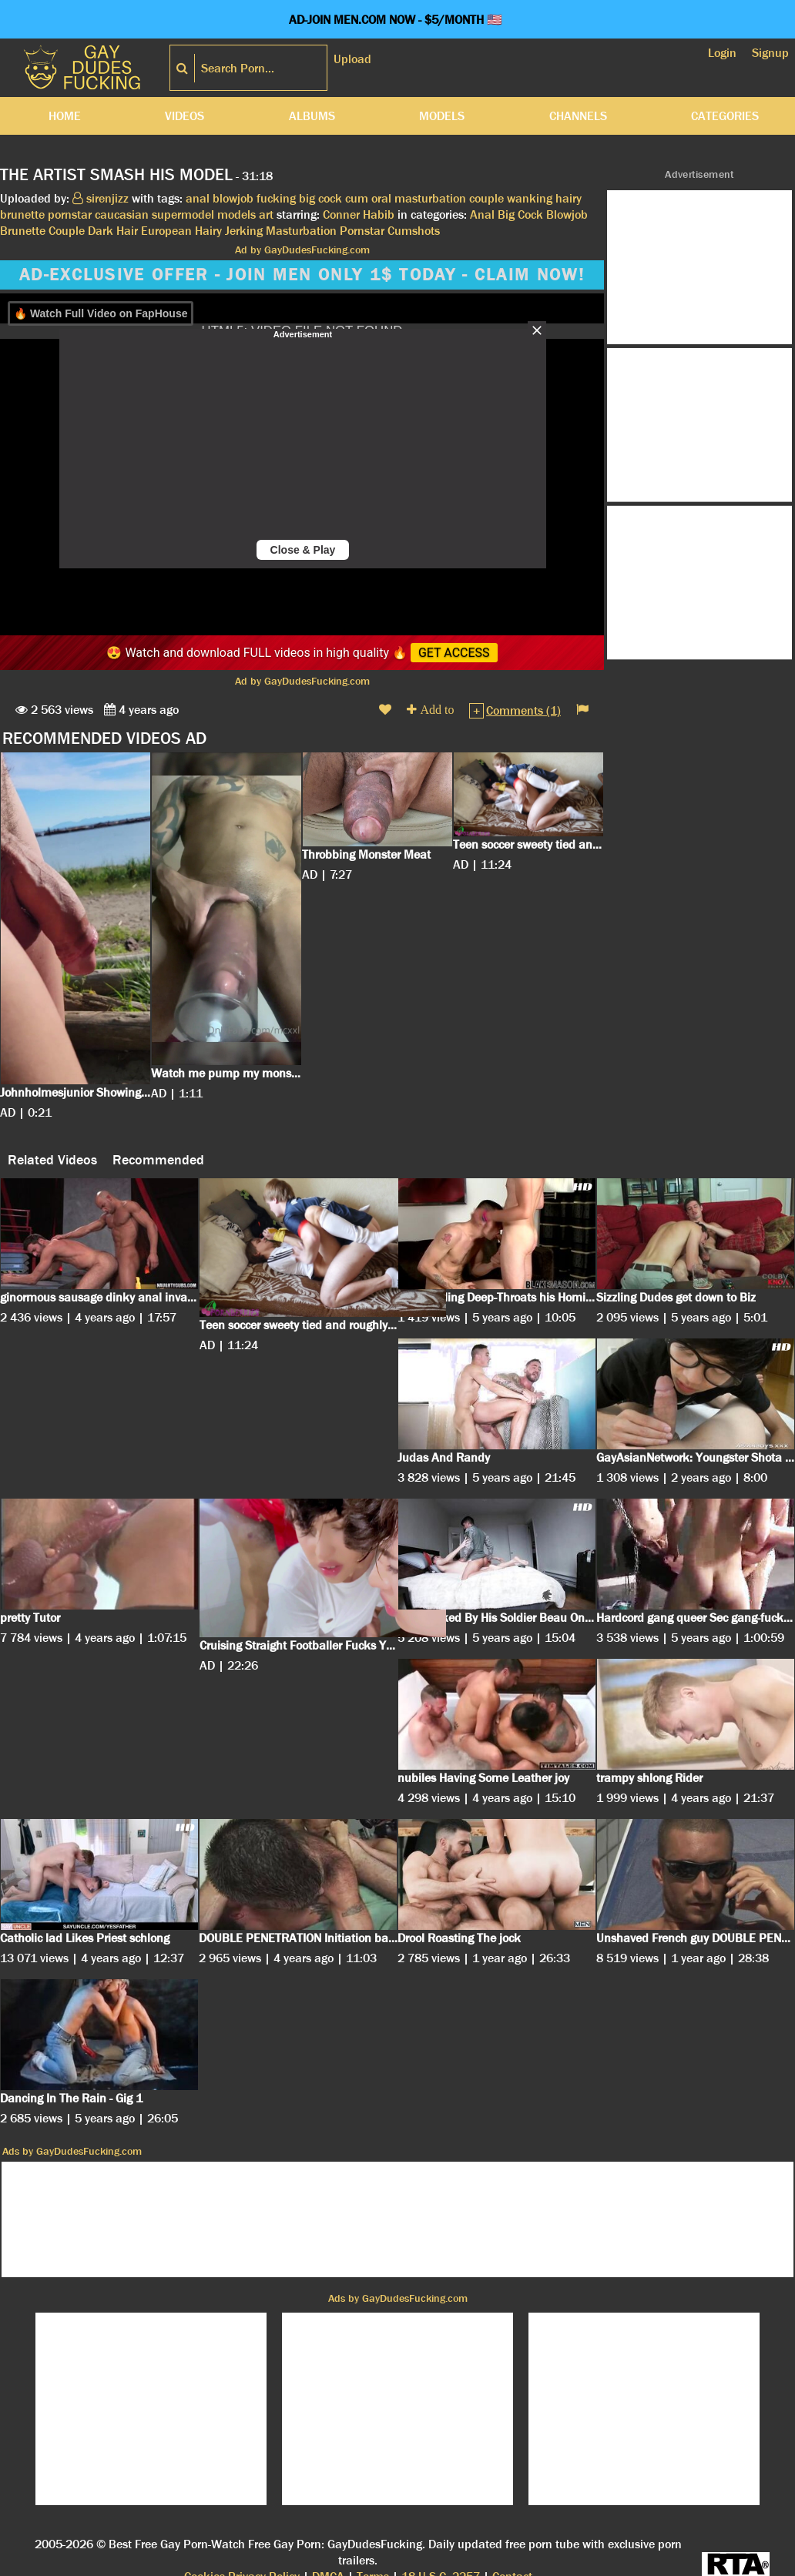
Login (722, 53)
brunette (22, 214)
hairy (568, 198)
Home (65, 116)
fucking (276, 198)
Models (442, 116)
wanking (529, 198)
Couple (67, 231)
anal (198, 198)
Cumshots (413, 231)
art (266, 214)
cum (356, 198)
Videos (184, 116)
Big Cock (520, 214)
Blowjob (567, 214)
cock (330, 198)
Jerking (244, 231)
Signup (770, 53)
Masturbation (301, 231)
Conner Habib (358, 214)
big (307, 198)
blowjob (233, 198)
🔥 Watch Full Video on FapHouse (100, 313)
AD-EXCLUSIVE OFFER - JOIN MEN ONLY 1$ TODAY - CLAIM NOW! (302, 275)
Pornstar (362, 231)
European (166, 231)
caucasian (122, 214)
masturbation (430, 198)
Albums (312, 116)
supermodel (183, 214)
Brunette (22, 231)
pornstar (70, 214)
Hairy (208, 231)
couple (486, 198)
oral (381, 198)
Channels (578, 116)
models (236, 214)
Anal (482, 214)
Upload (352, 59)
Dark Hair (113, 231)
